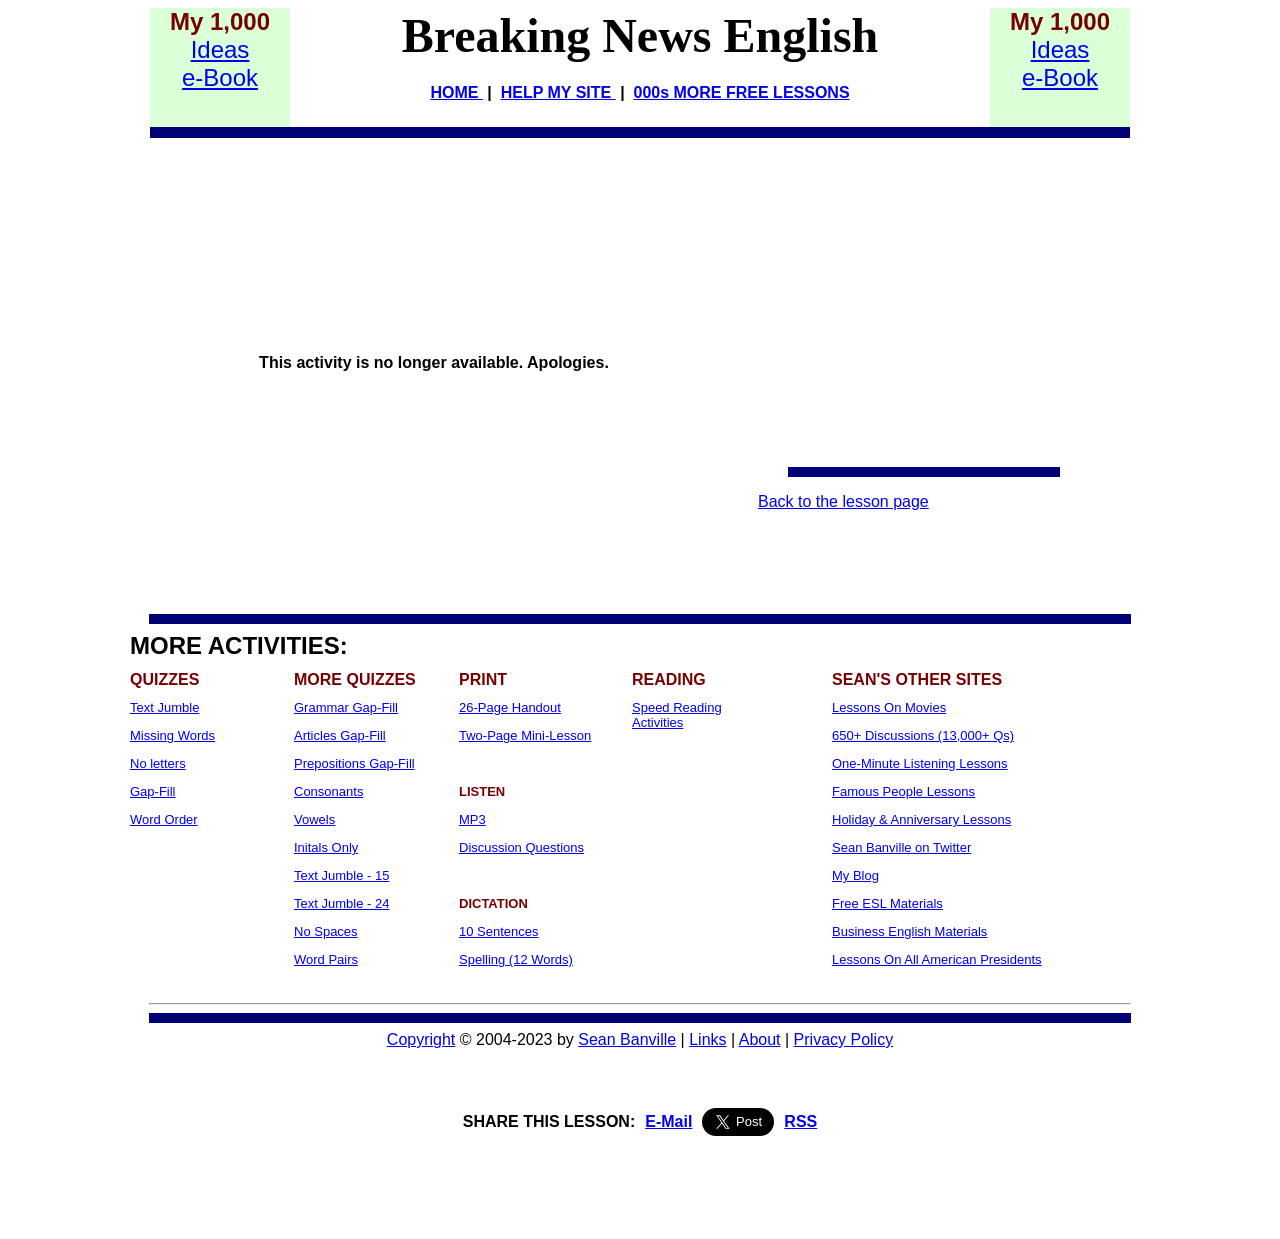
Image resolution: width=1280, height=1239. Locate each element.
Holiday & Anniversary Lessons (921, 819)
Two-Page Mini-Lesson (525, 735)
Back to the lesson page (843, 501)
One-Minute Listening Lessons (920, 763)
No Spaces (326, 931)
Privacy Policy (844, 1039)
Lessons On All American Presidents (937, 959)
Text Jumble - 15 (341, 875)
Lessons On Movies (889, 707)
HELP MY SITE (558, 92)
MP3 (472, 819)
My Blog (855, 875)
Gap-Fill (153, 791)
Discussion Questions (521, 847)
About (760, 1039)
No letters (158, 763)
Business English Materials (909, 931)
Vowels (314, 819)
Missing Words (172, 735)
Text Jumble (164, 707)
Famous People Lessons (903, 791)
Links (707, 1039)
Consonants (328, 791)
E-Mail (668, 1121)
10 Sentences (499, 931)
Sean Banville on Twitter (901, 847)
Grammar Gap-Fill (346, 707)
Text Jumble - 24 (341, 903)
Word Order (164, 819)
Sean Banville (627, 1039)
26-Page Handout (510, 707)
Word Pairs (326, 959)
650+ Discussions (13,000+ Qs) (923, 735)
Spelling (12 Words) (516, 959)
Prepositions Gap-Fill (354, 763)
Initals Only (326, 847)
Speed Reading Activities (677, 715)
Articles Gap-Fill (340, 735)
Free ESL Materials (887, 903)
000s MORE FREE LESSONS (742, 92)
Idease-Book (220, 63)
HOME (456, 92)
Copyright (421, 1039)
